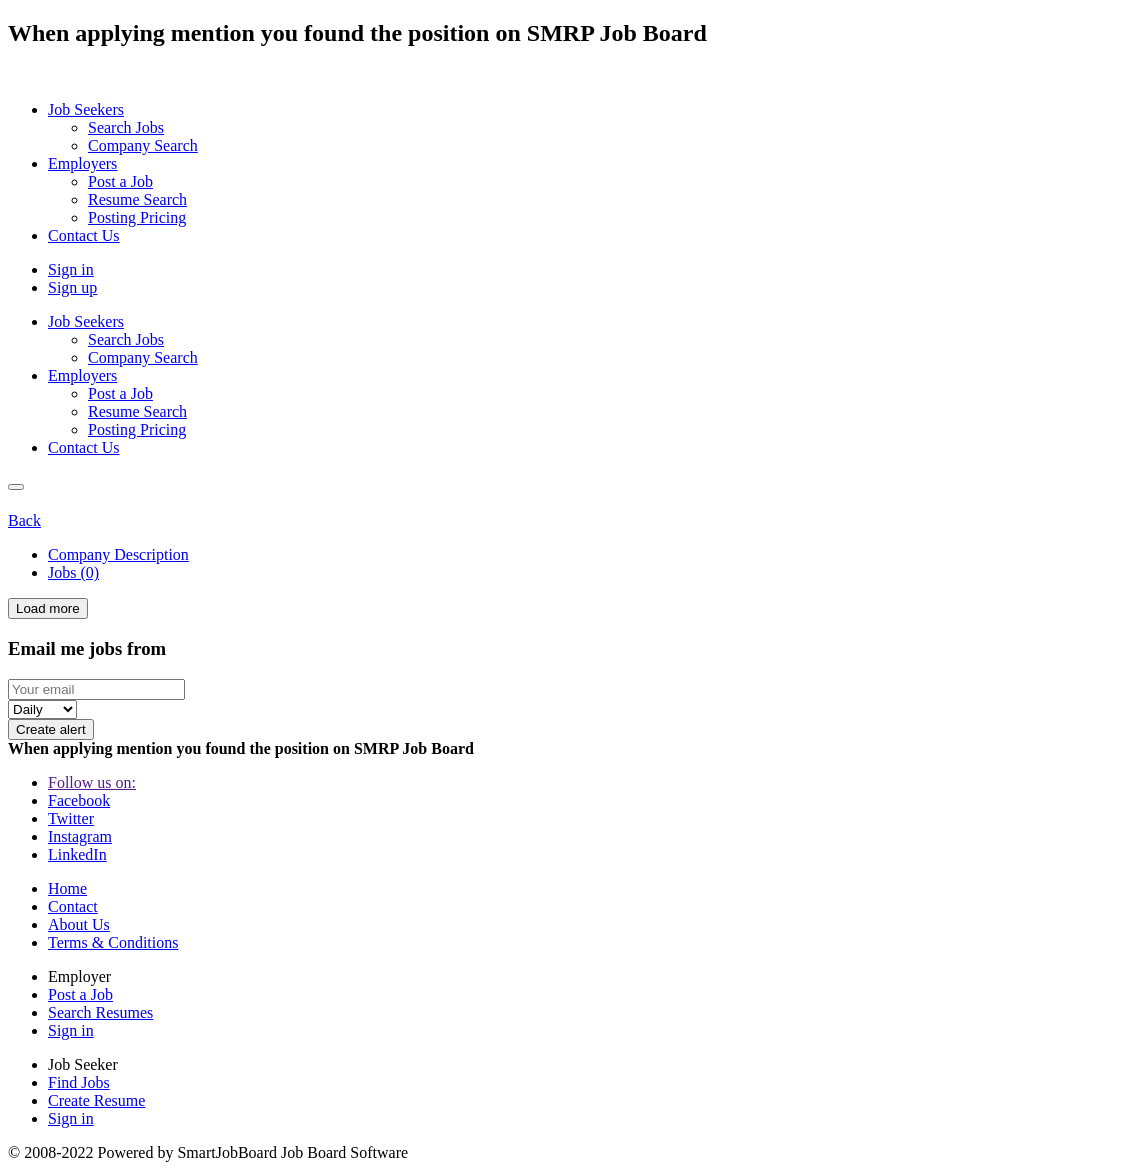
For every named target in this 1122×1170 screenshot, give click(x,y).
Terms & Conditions (113, 942)
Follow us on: (92, 782)
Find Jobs (79, 1082)
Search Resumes (100, 1012)
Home (67, 888)
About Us (79, 924)
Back (24, 520)
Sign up (72, 287)
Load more (48, 608)
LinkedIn (77, 854)
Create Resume (96, 1100)
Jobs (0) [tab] (73, 572)
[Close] (16, 487)
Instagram (80, 836)
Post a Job (80, 994)
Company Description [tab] (118, 554)
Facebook (79, 800)
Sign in (71, 269)
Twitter (71, 818)
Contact (73, 906)
